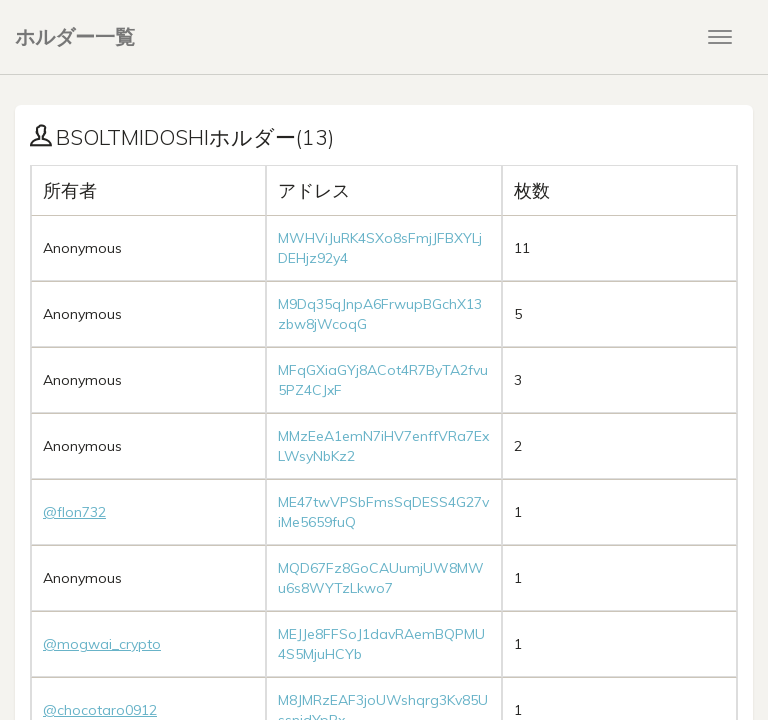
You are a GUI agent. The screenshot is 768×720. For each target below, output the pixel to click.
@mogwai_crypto (102, 644)
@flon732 (74, 512)
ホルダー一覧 (75, 36)
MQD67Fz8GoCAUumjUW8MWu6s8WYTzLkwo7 (381, 578)
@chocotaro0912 (100, 710)
